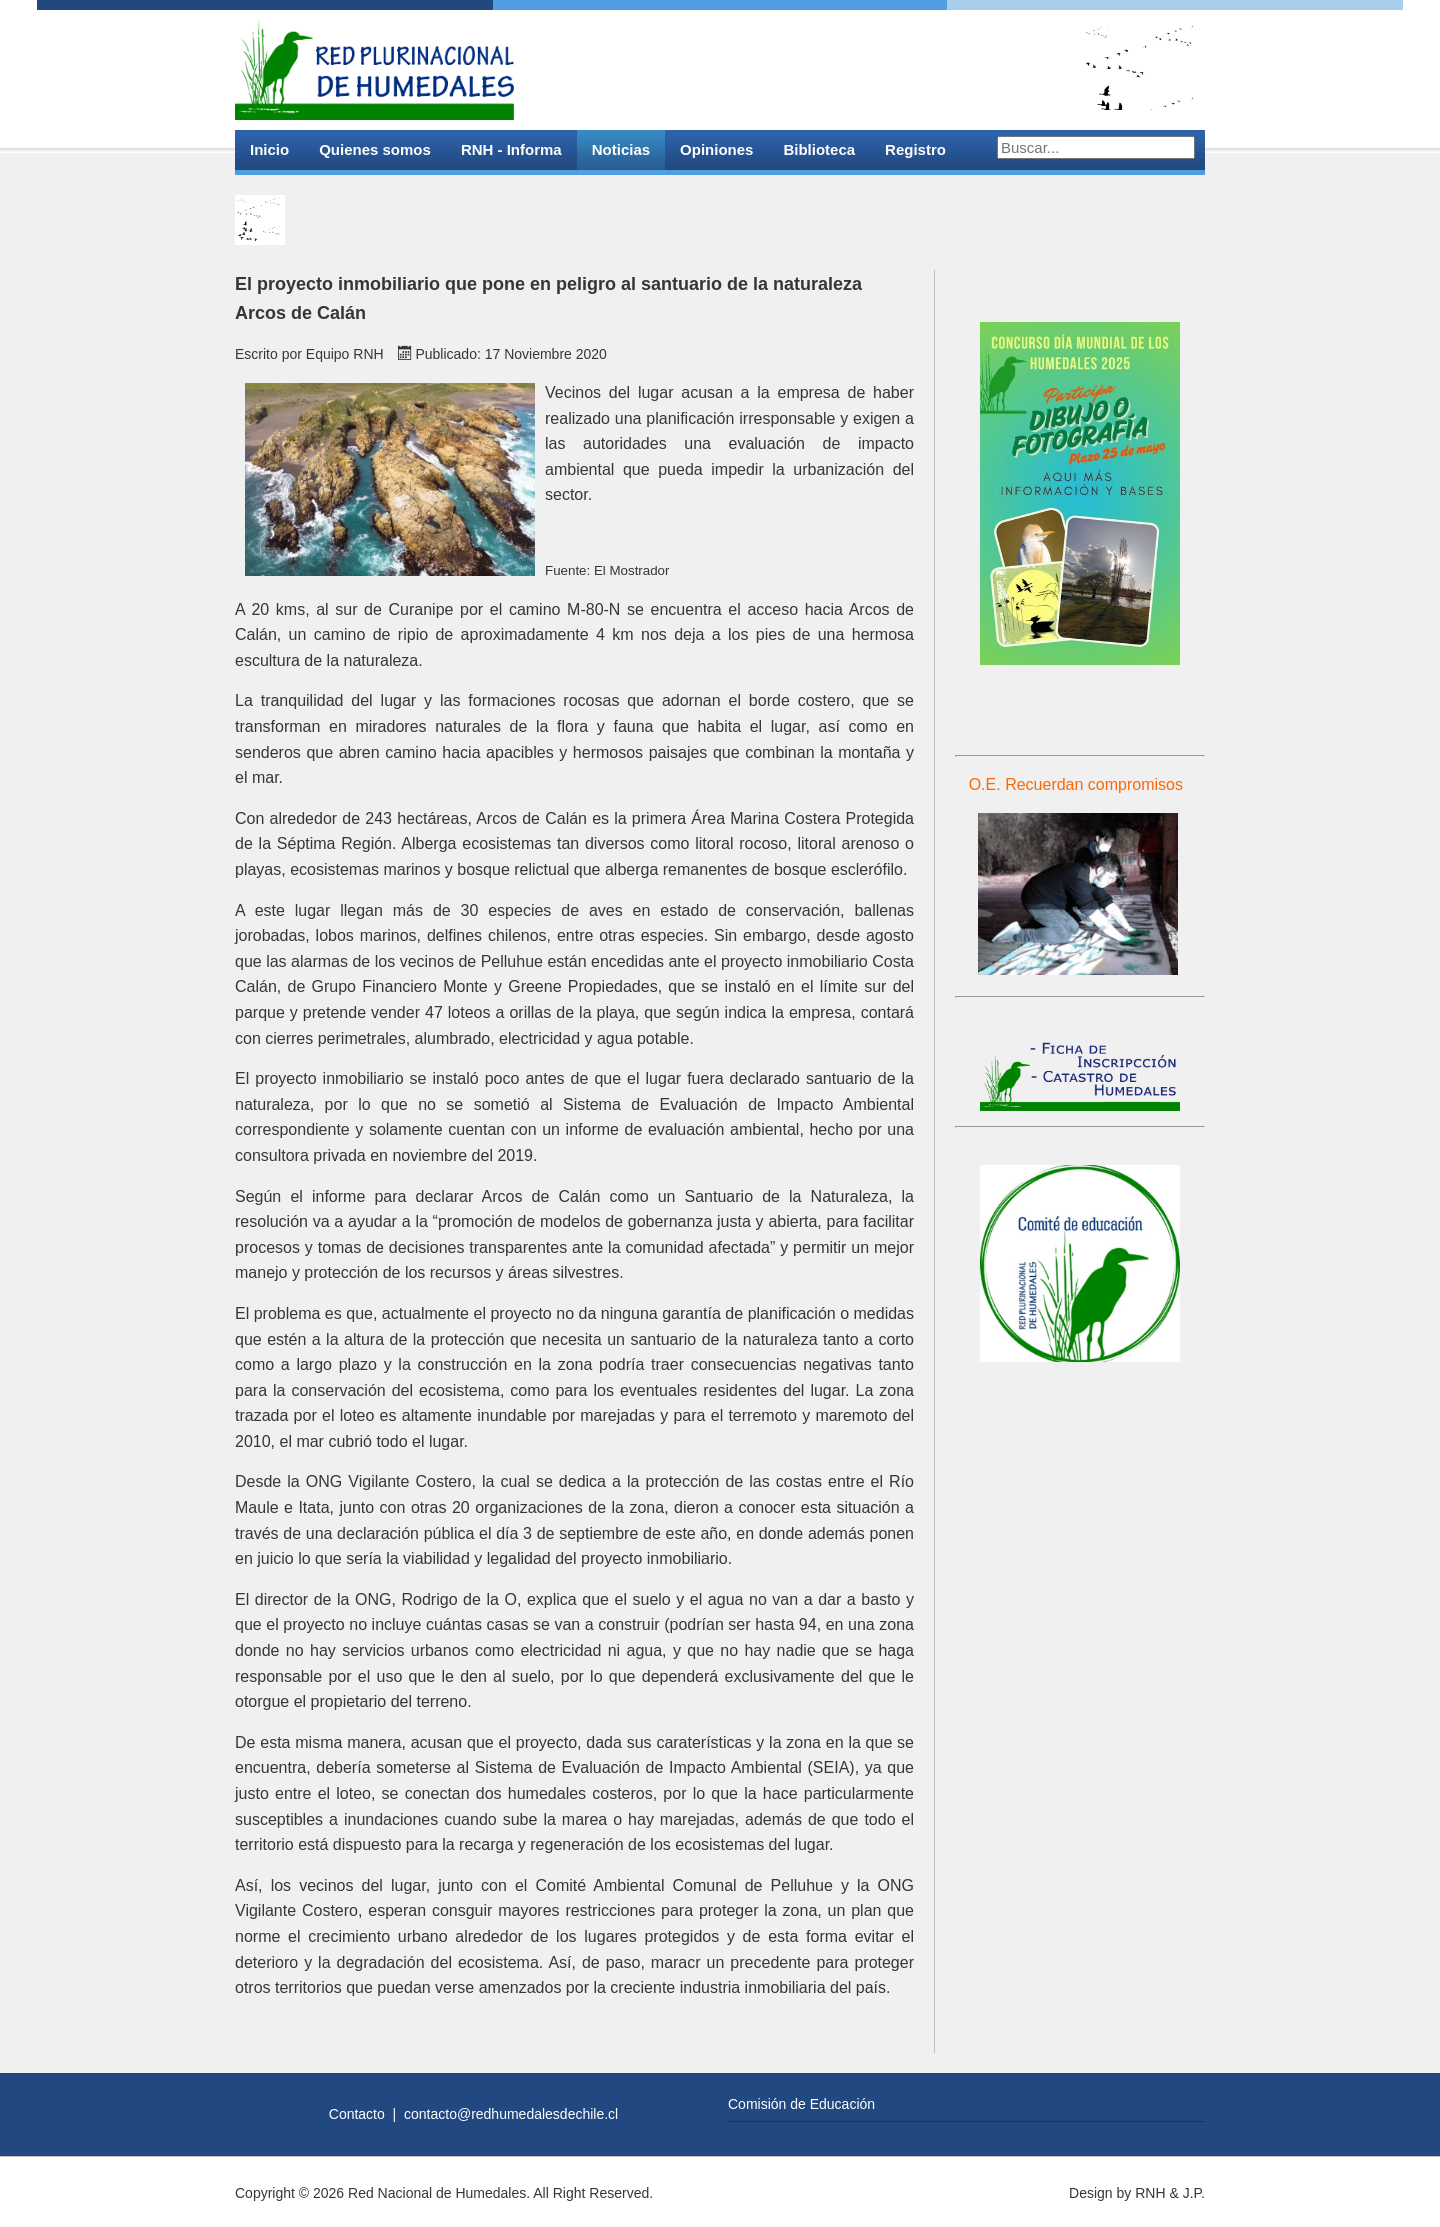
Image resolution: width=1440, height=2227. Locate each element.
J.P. (1194, 2193)
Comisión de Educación (801, 2104)
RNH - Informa (511, 149)
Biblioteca (819, 149)
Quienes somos (375, 149)
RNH (1150, 2193)
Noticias (621, 149)
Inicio (269, 149)
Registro (915, 149)
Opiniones (716, 149)
